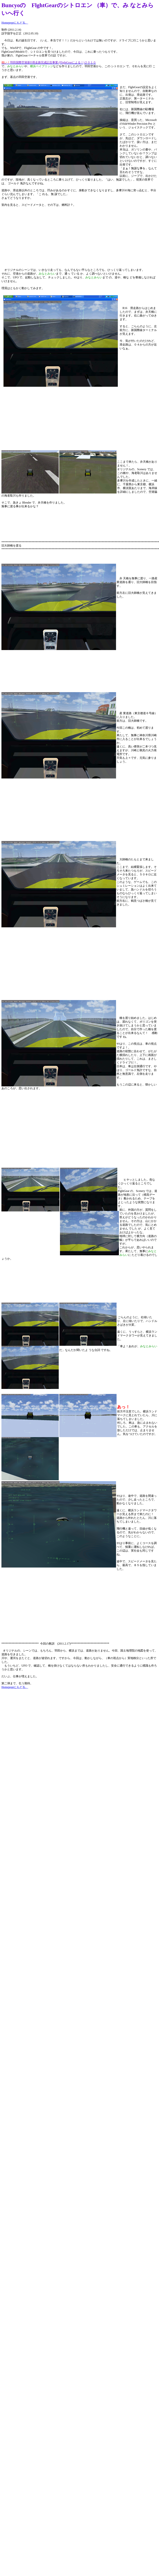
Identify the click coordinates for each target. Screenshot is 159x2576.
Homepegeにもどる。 (14, 22)
